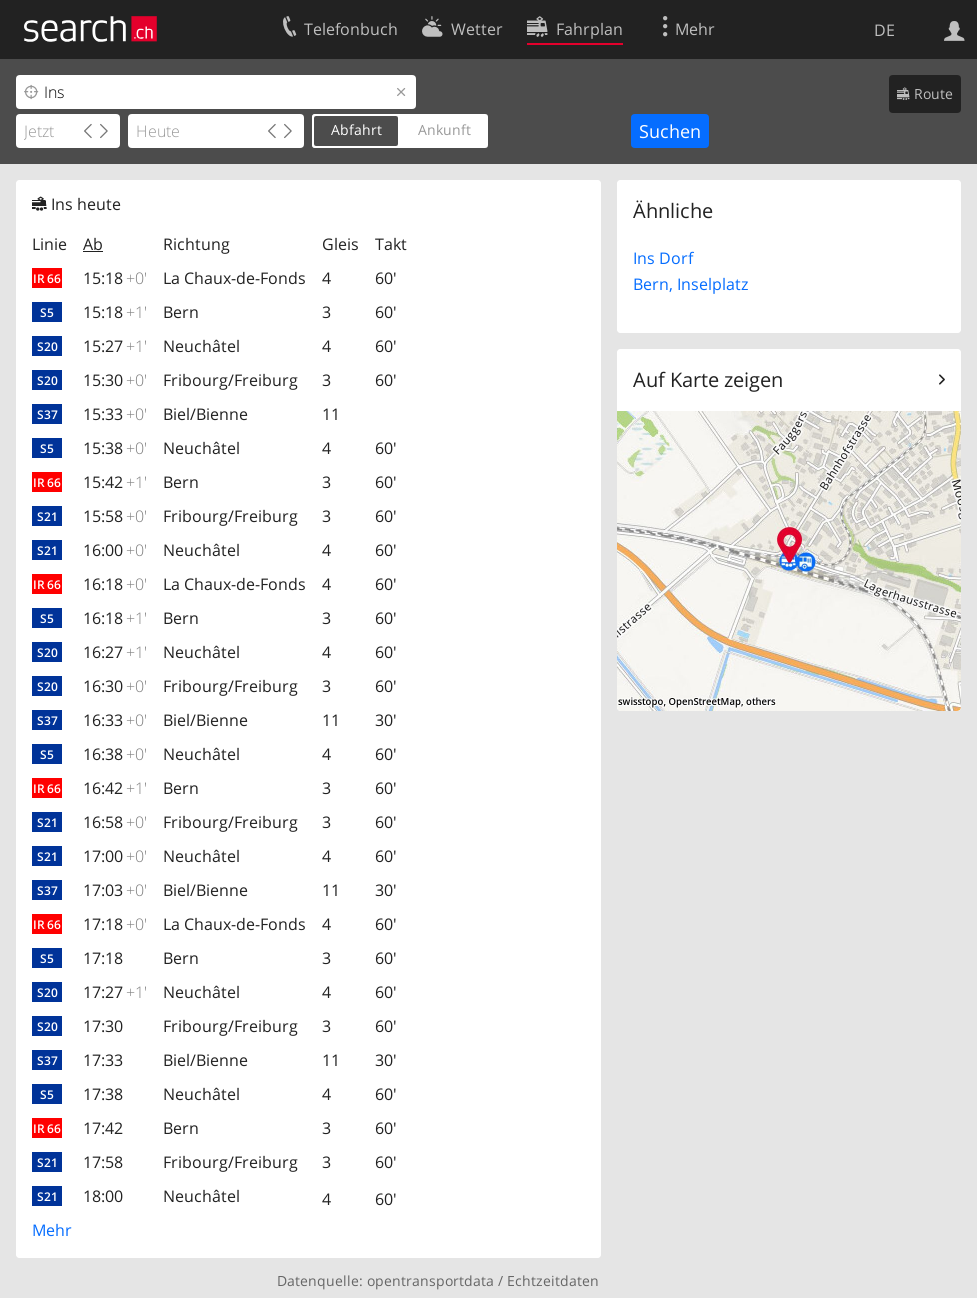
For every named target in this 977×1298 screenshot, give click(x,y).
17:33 (103, 1060)
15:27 (115, 346)
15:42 (115, 482)
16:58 (115, 822)
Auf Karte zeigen (708, 379)
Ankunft (444, 129)
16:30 (115, 686)
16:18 (115, 584)
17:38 (103, 1094)
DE (884, 30)
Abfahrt (356, 129)
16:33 (115, 720)
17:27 (115, 992)
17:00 (115, 856)
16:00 (115, 550)
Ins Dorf (663, 258)
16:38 (115, 754)
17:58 (103, 1162)
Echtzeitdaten (553, 1280)
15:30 (115, 380)
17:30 (103, 1026)
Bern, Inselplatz (690, 284)
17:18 (115, 924)
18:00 (103, 1196)
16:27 (115, 652)
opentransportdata (430, 1280)
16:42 (115, 788)
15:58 (115, 516)
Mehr (52, 1230)
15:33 (115, 414)
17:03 (115, 890)
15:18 (115, 278)
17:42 (103, 1128)
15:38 (115, 448)
